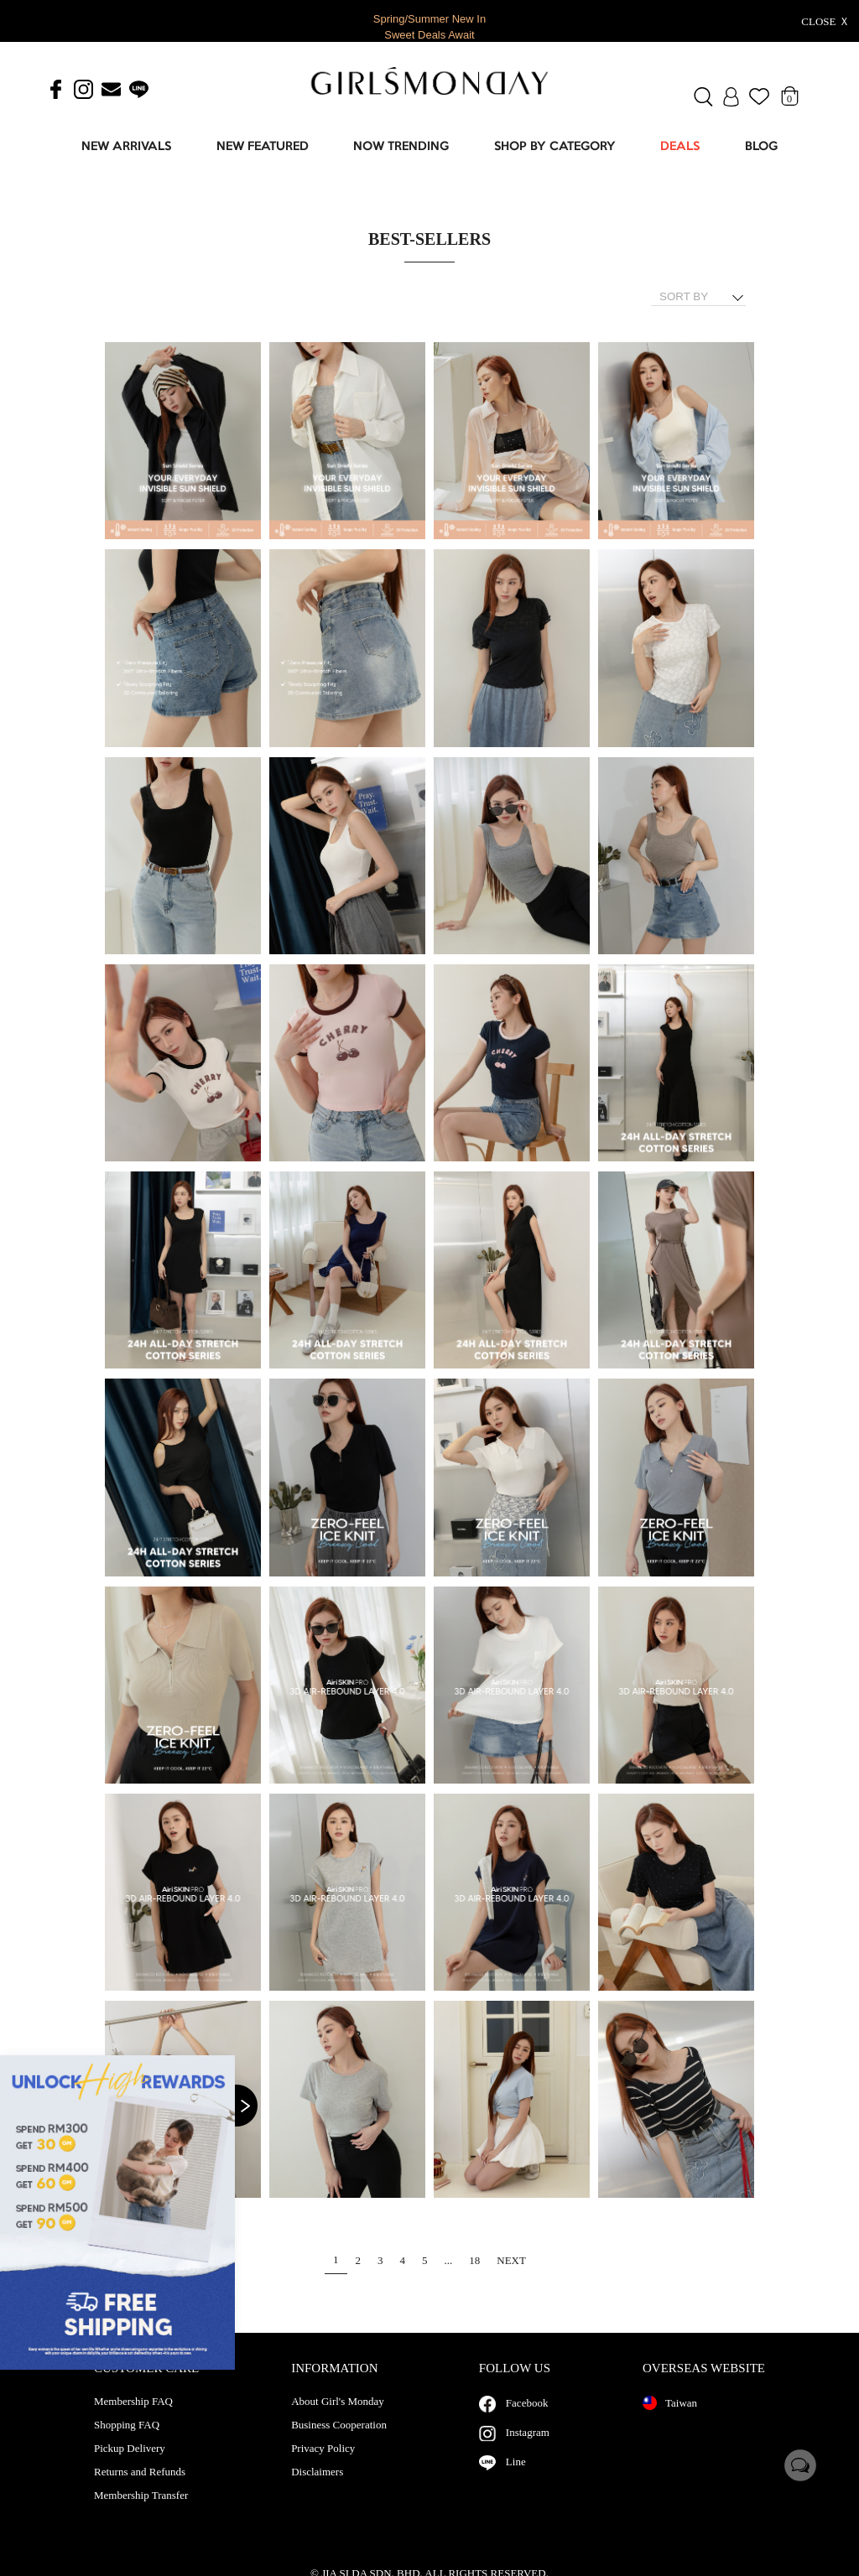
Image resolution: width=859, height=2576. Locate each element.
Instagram (527, 2449)
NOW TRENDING (401, 147)
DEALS (680, 147)
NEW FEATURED (262, 147)
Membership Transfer (141, 2512)
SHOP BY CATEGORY (555, 147)
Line (516, 2478)
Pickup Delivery (129, 2465)
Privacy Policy (323, 2465)
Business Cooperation (339, 2442)
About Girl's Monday (337, 2418)
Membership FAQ (133, 2418)
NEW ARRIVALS (126, 147)
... (449, 2260)
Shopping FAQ (126, 2442)
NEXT (511, 2260)
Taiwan (670, 2419)
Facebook (527, 2419)
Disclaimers (317, 2489)
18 (474, 2260)
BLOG (761, 147)
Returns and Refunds (139, 2489)
